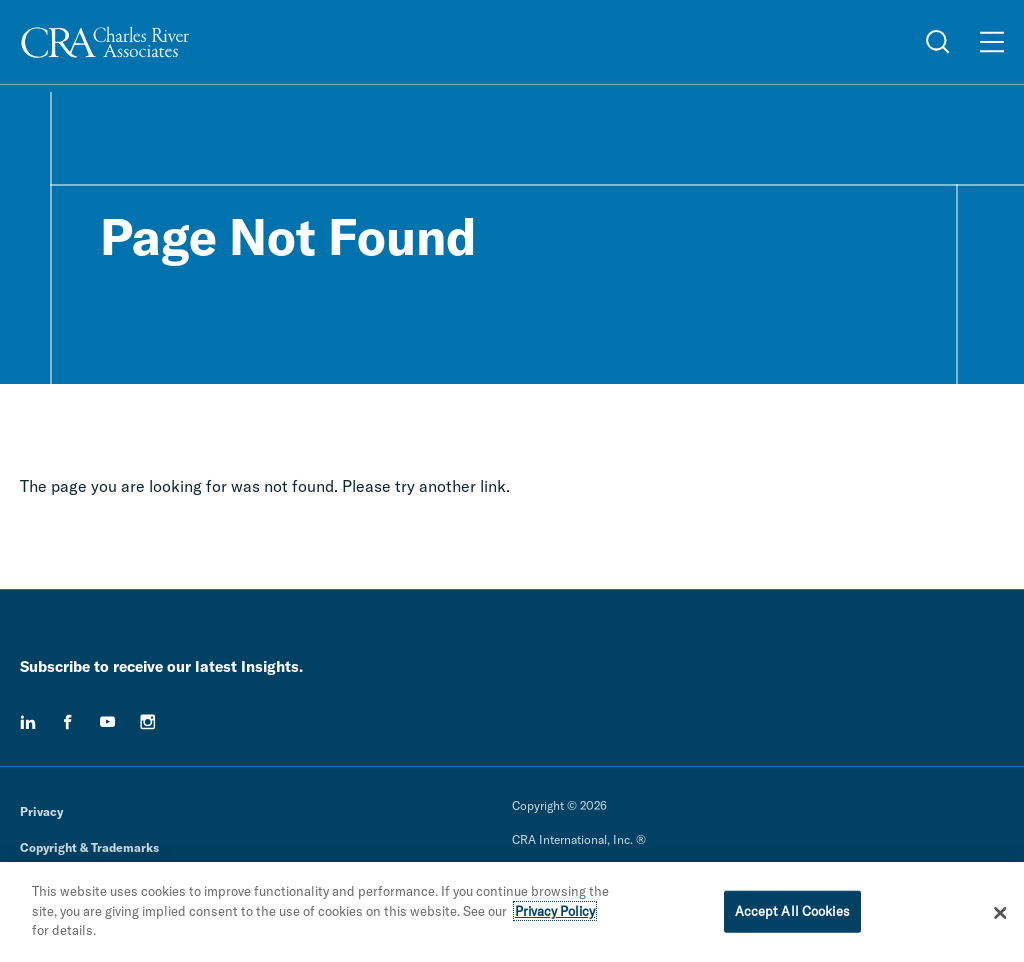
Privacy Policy (555, 916)
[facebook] (68, 722)
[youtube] (108, 722)
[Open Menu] (992, 42)
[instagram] (148, 722)
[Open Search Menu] (938, 42)
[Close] (1000, 918)
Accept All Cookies (792, 916)
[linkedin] (28, 722)
